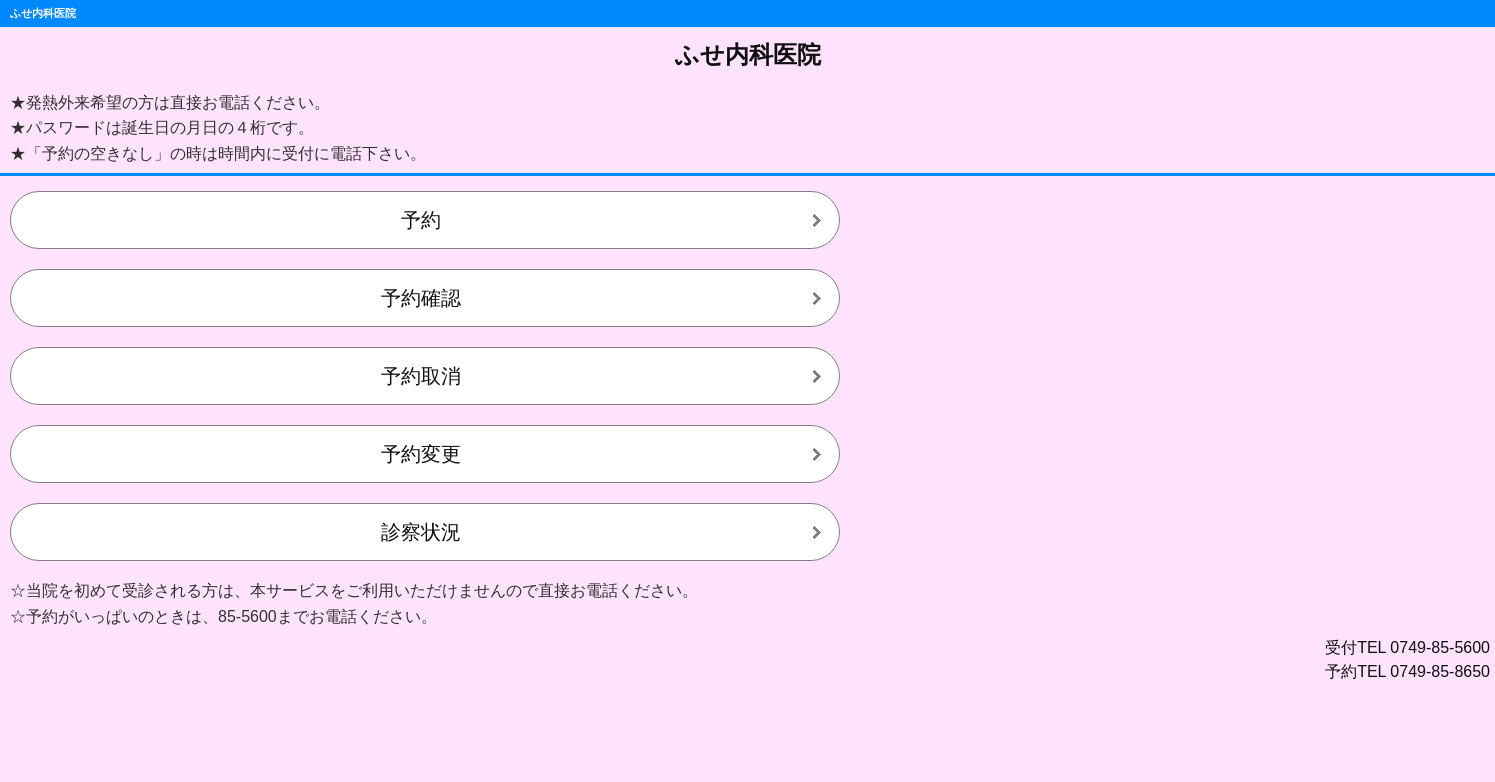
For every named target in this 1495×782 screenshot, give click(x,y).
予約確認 (421, 298)
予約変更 (421, 454)
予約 (421, 220)
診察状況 (421, 532)
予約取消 (421, 376)
